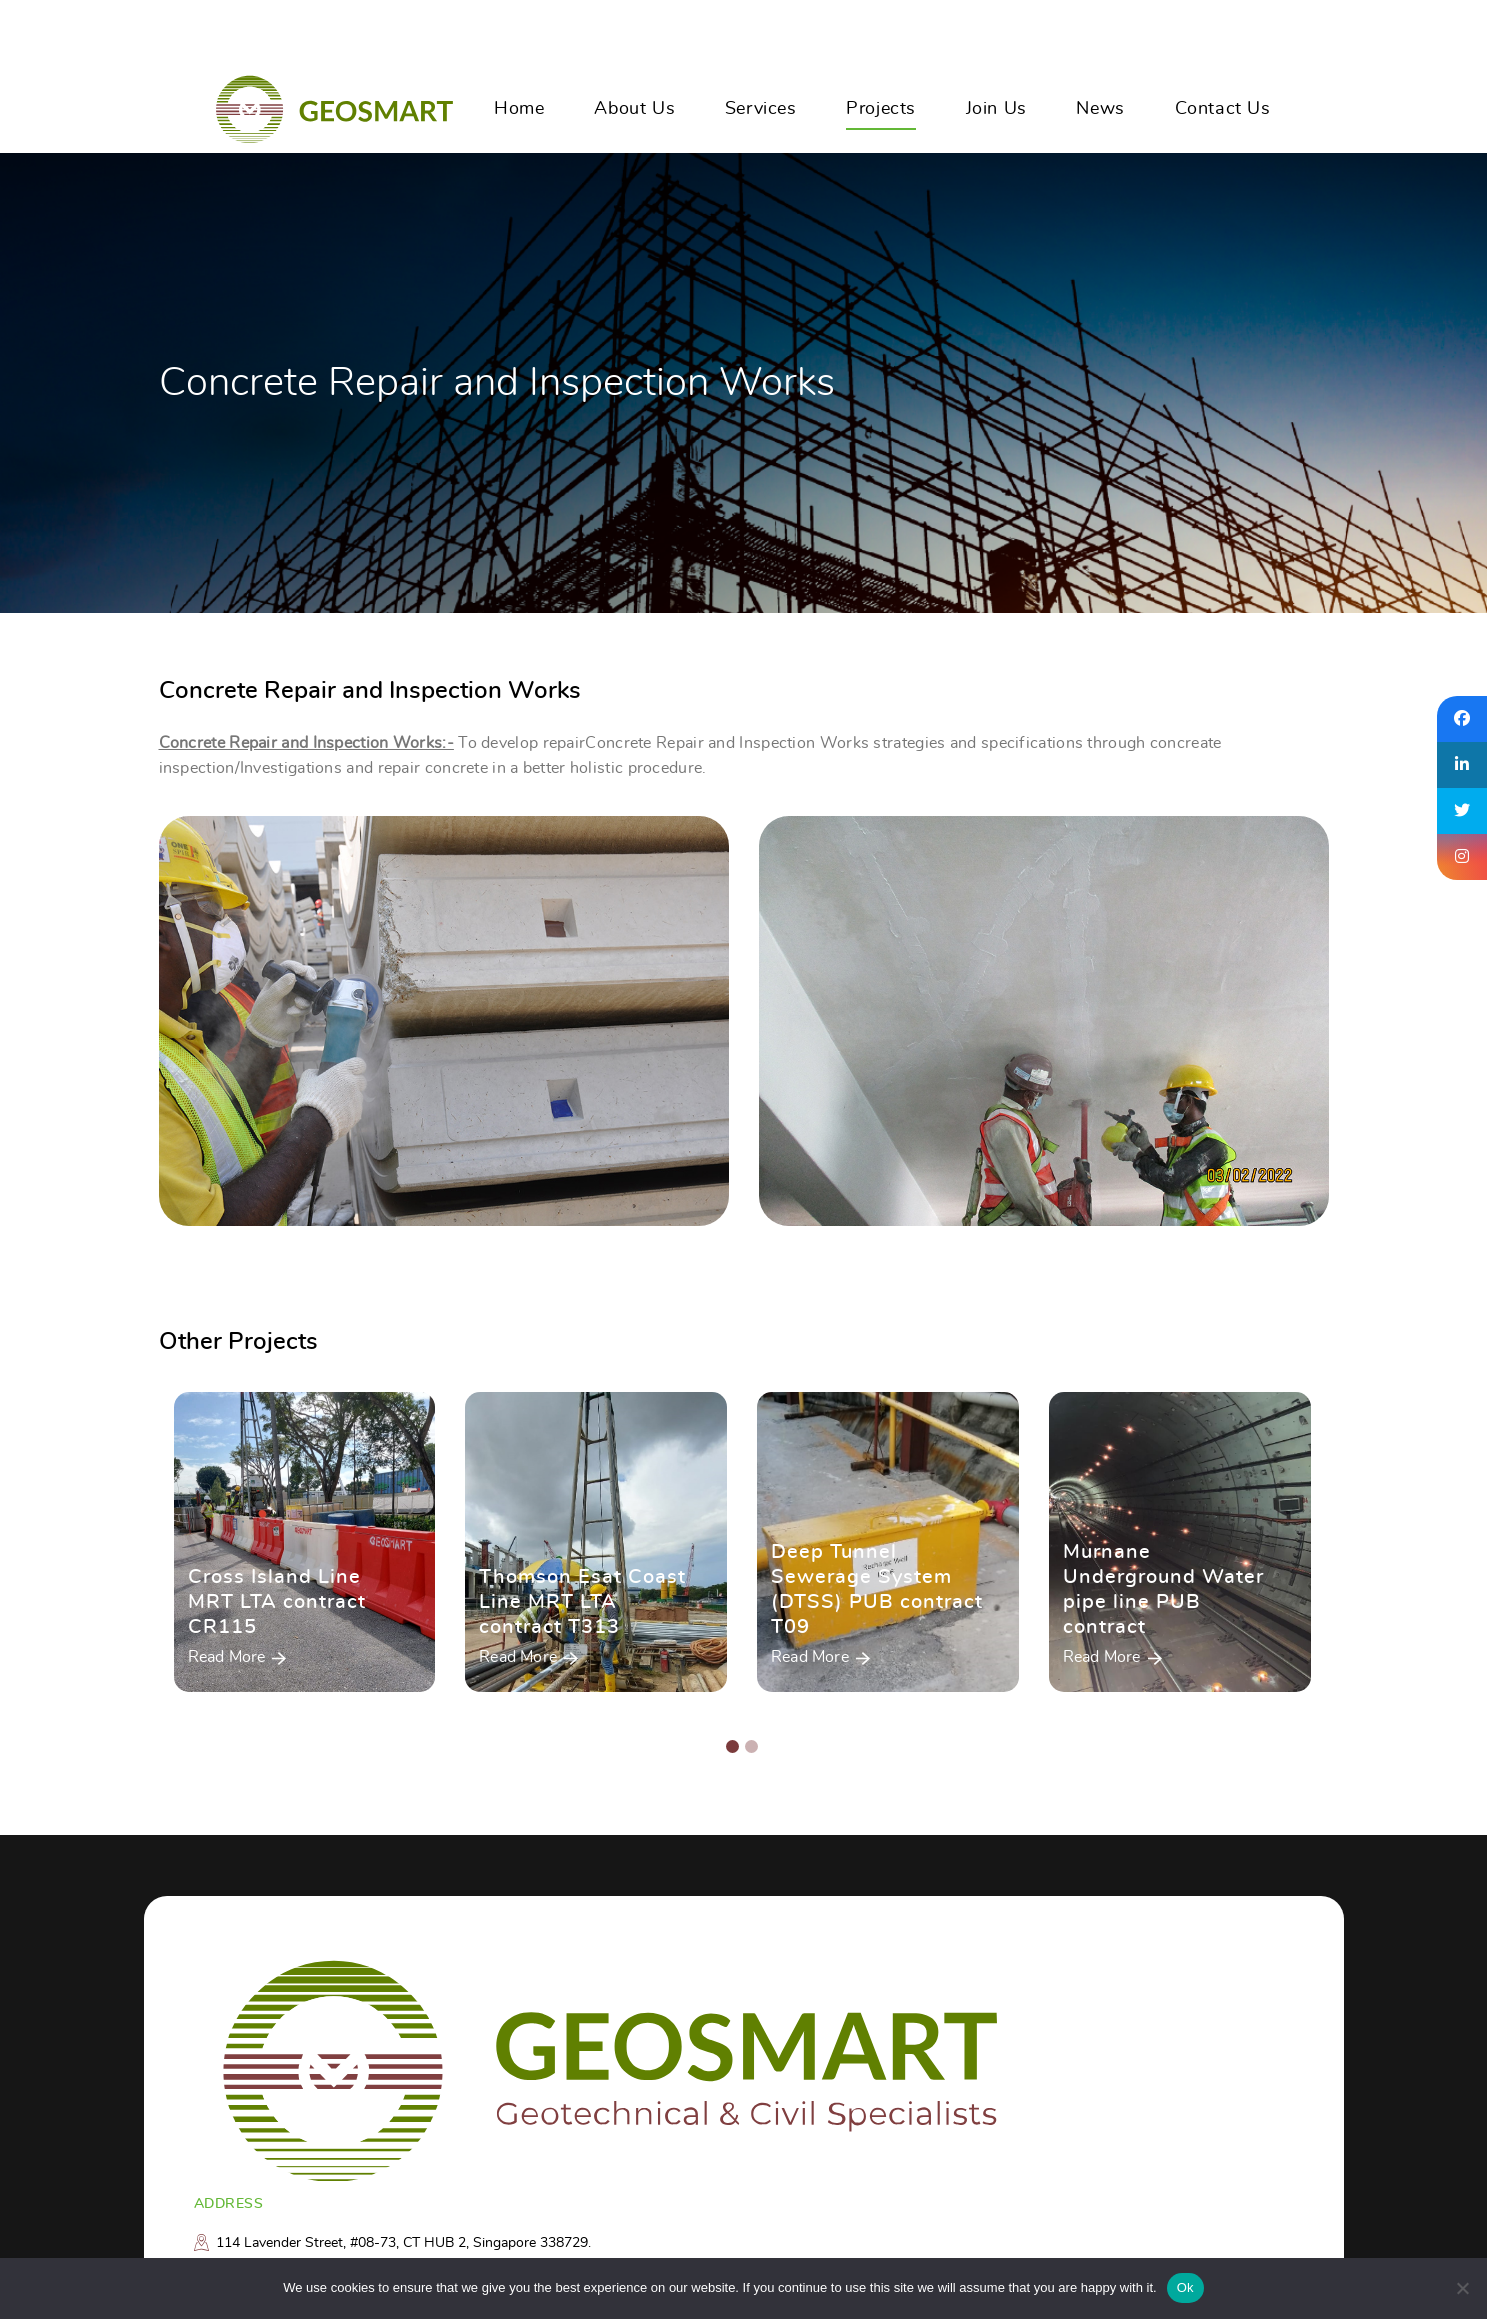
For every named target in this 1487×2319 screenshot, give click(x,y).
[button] (732, 1748)
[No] (1462, 2288)
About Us (634, 109)
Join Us (996, 109)
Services (761, 109)
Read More (227, 1658)
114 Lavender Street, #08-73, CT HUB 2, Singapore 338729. (403, 2243)
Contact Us (1223, 109)
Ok (1185, 2287)
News (1100, 109)
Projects (881, 109)
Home (519, 109)
